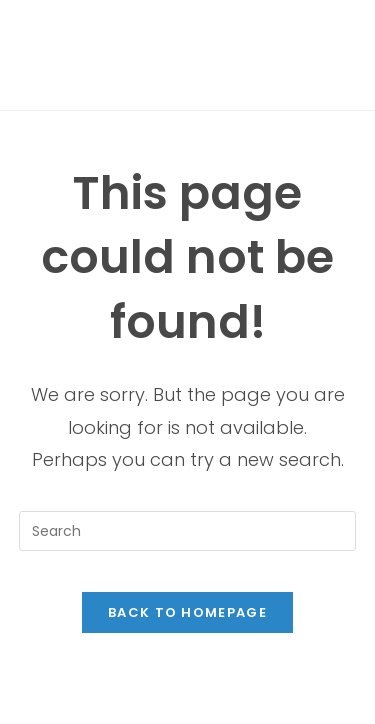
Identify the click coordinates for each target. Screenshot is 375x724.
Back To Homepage (187, 612)
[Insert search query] (188, 531)
